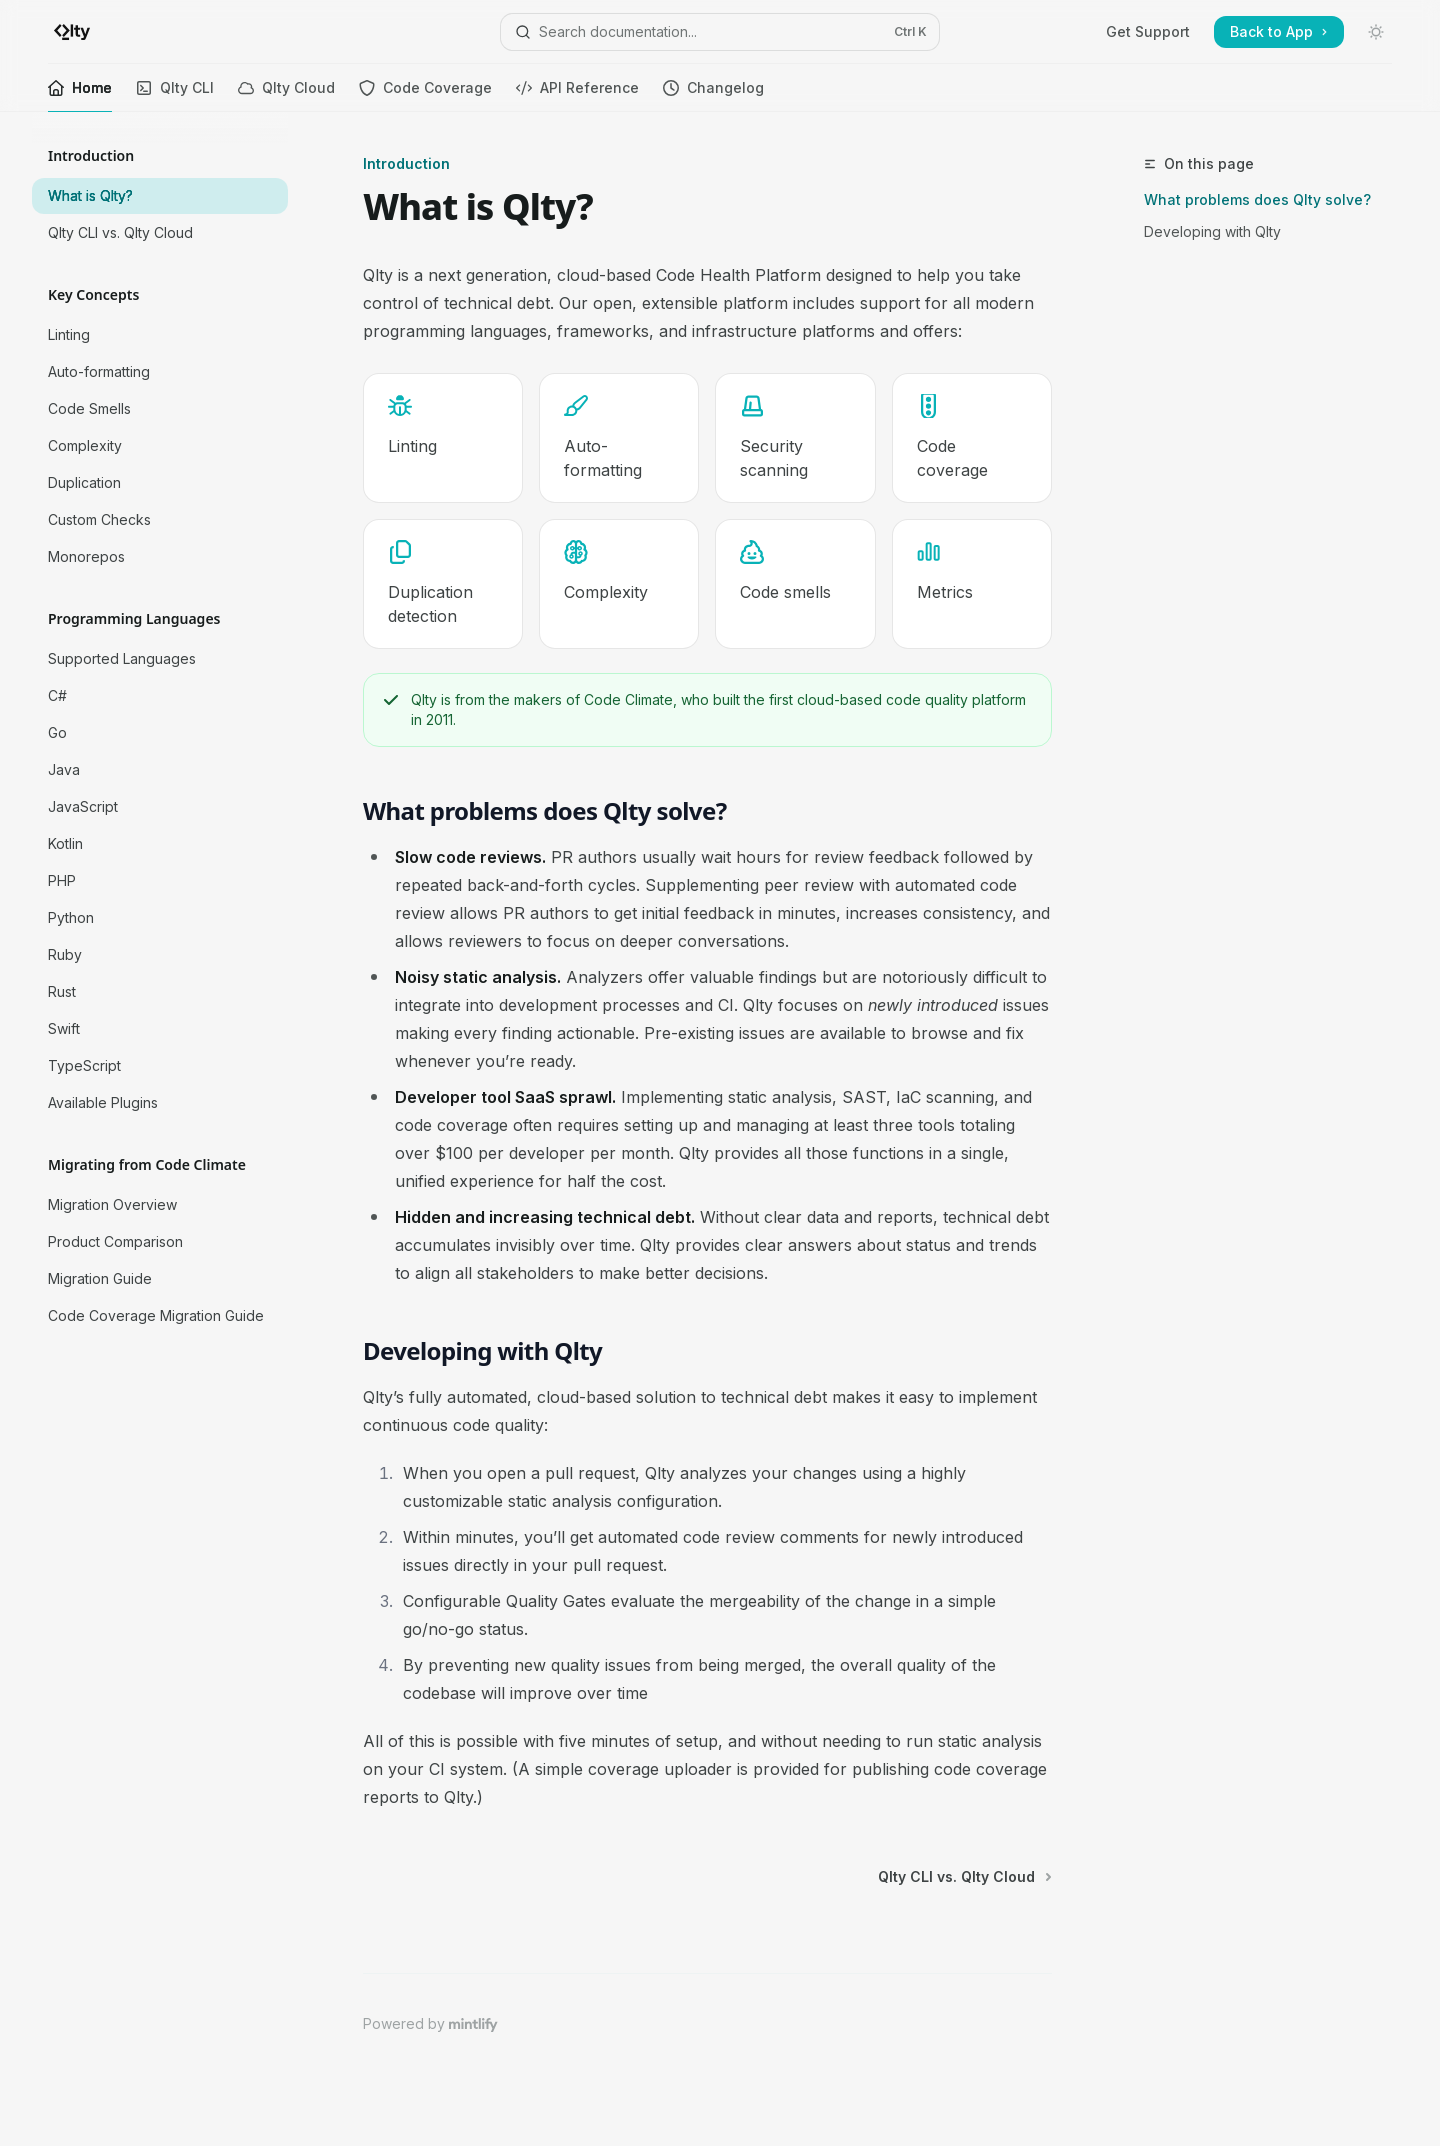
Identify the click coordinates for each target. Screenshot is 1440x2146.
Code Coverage (425, 95)
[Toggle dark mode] (1376, 32)
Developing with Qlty (1212, 231)
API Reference (577, 95)
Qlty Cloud (286, 95)
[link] (443, 438)
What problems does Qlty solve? (1257, 199)
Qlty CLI (175, 95)
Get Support (1148, 31)
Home (80, 95)
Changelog (713, 95)
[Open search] (719, 32)
